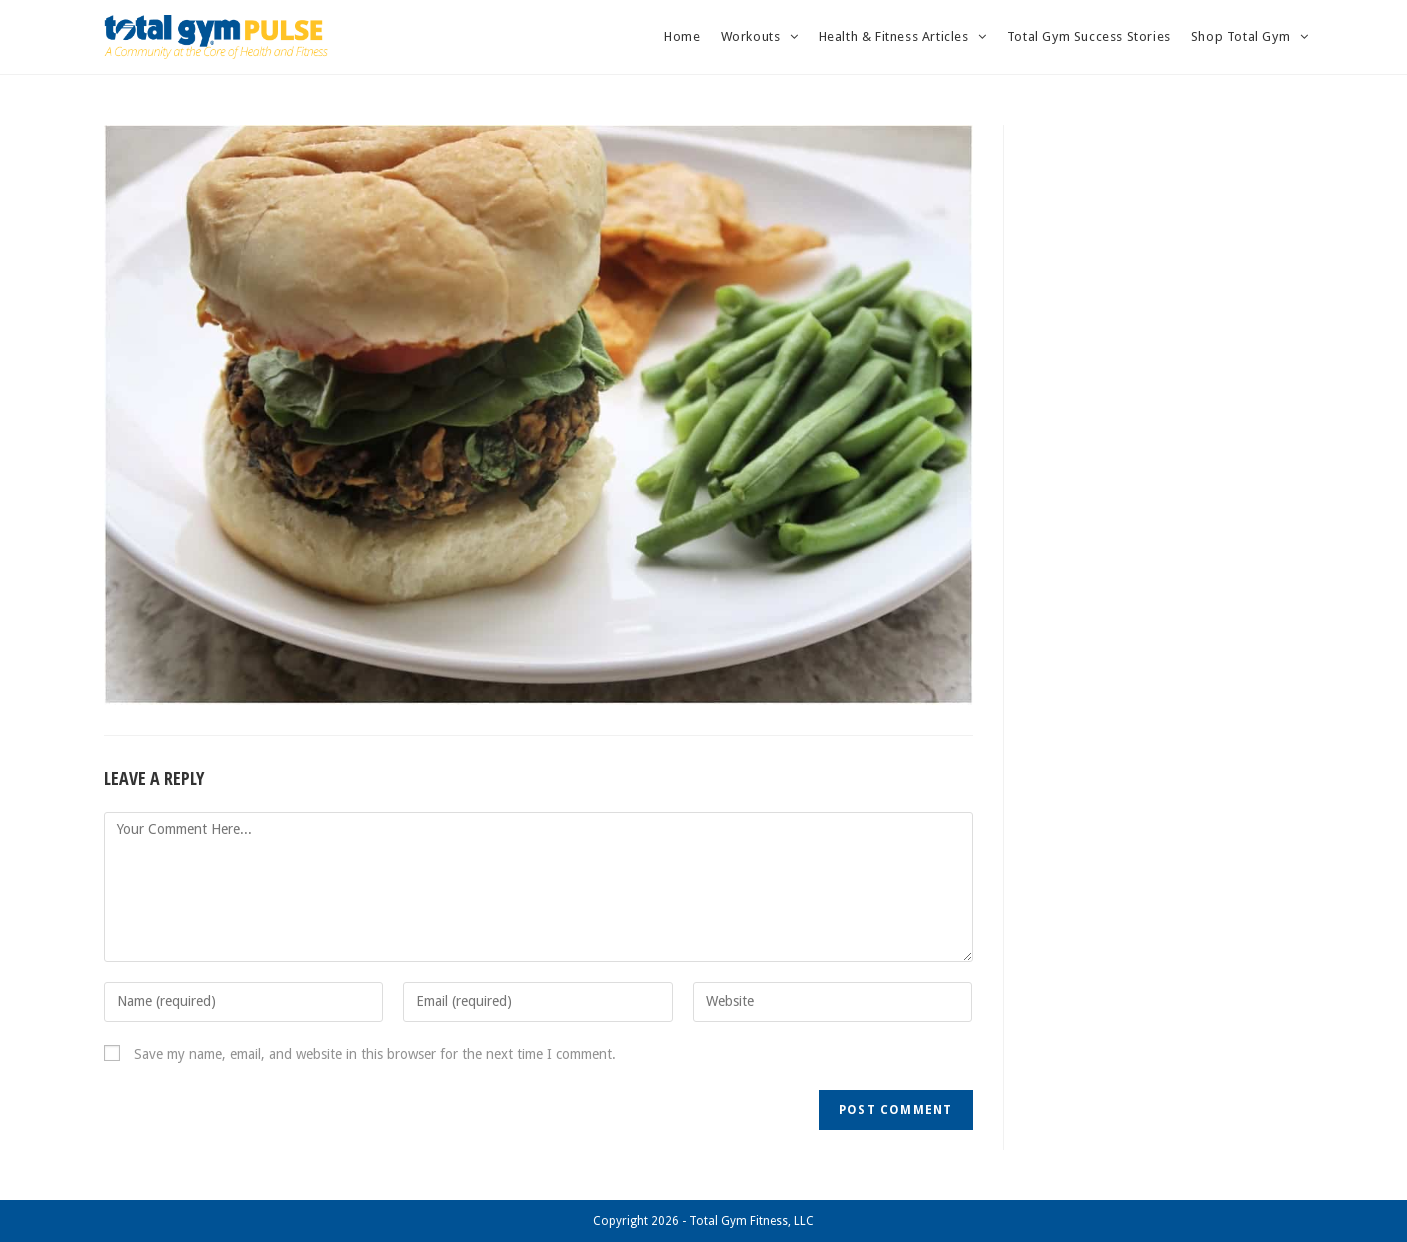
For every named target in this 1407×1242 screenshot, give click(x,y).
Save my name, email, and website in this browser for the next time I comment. (375, 1054)
